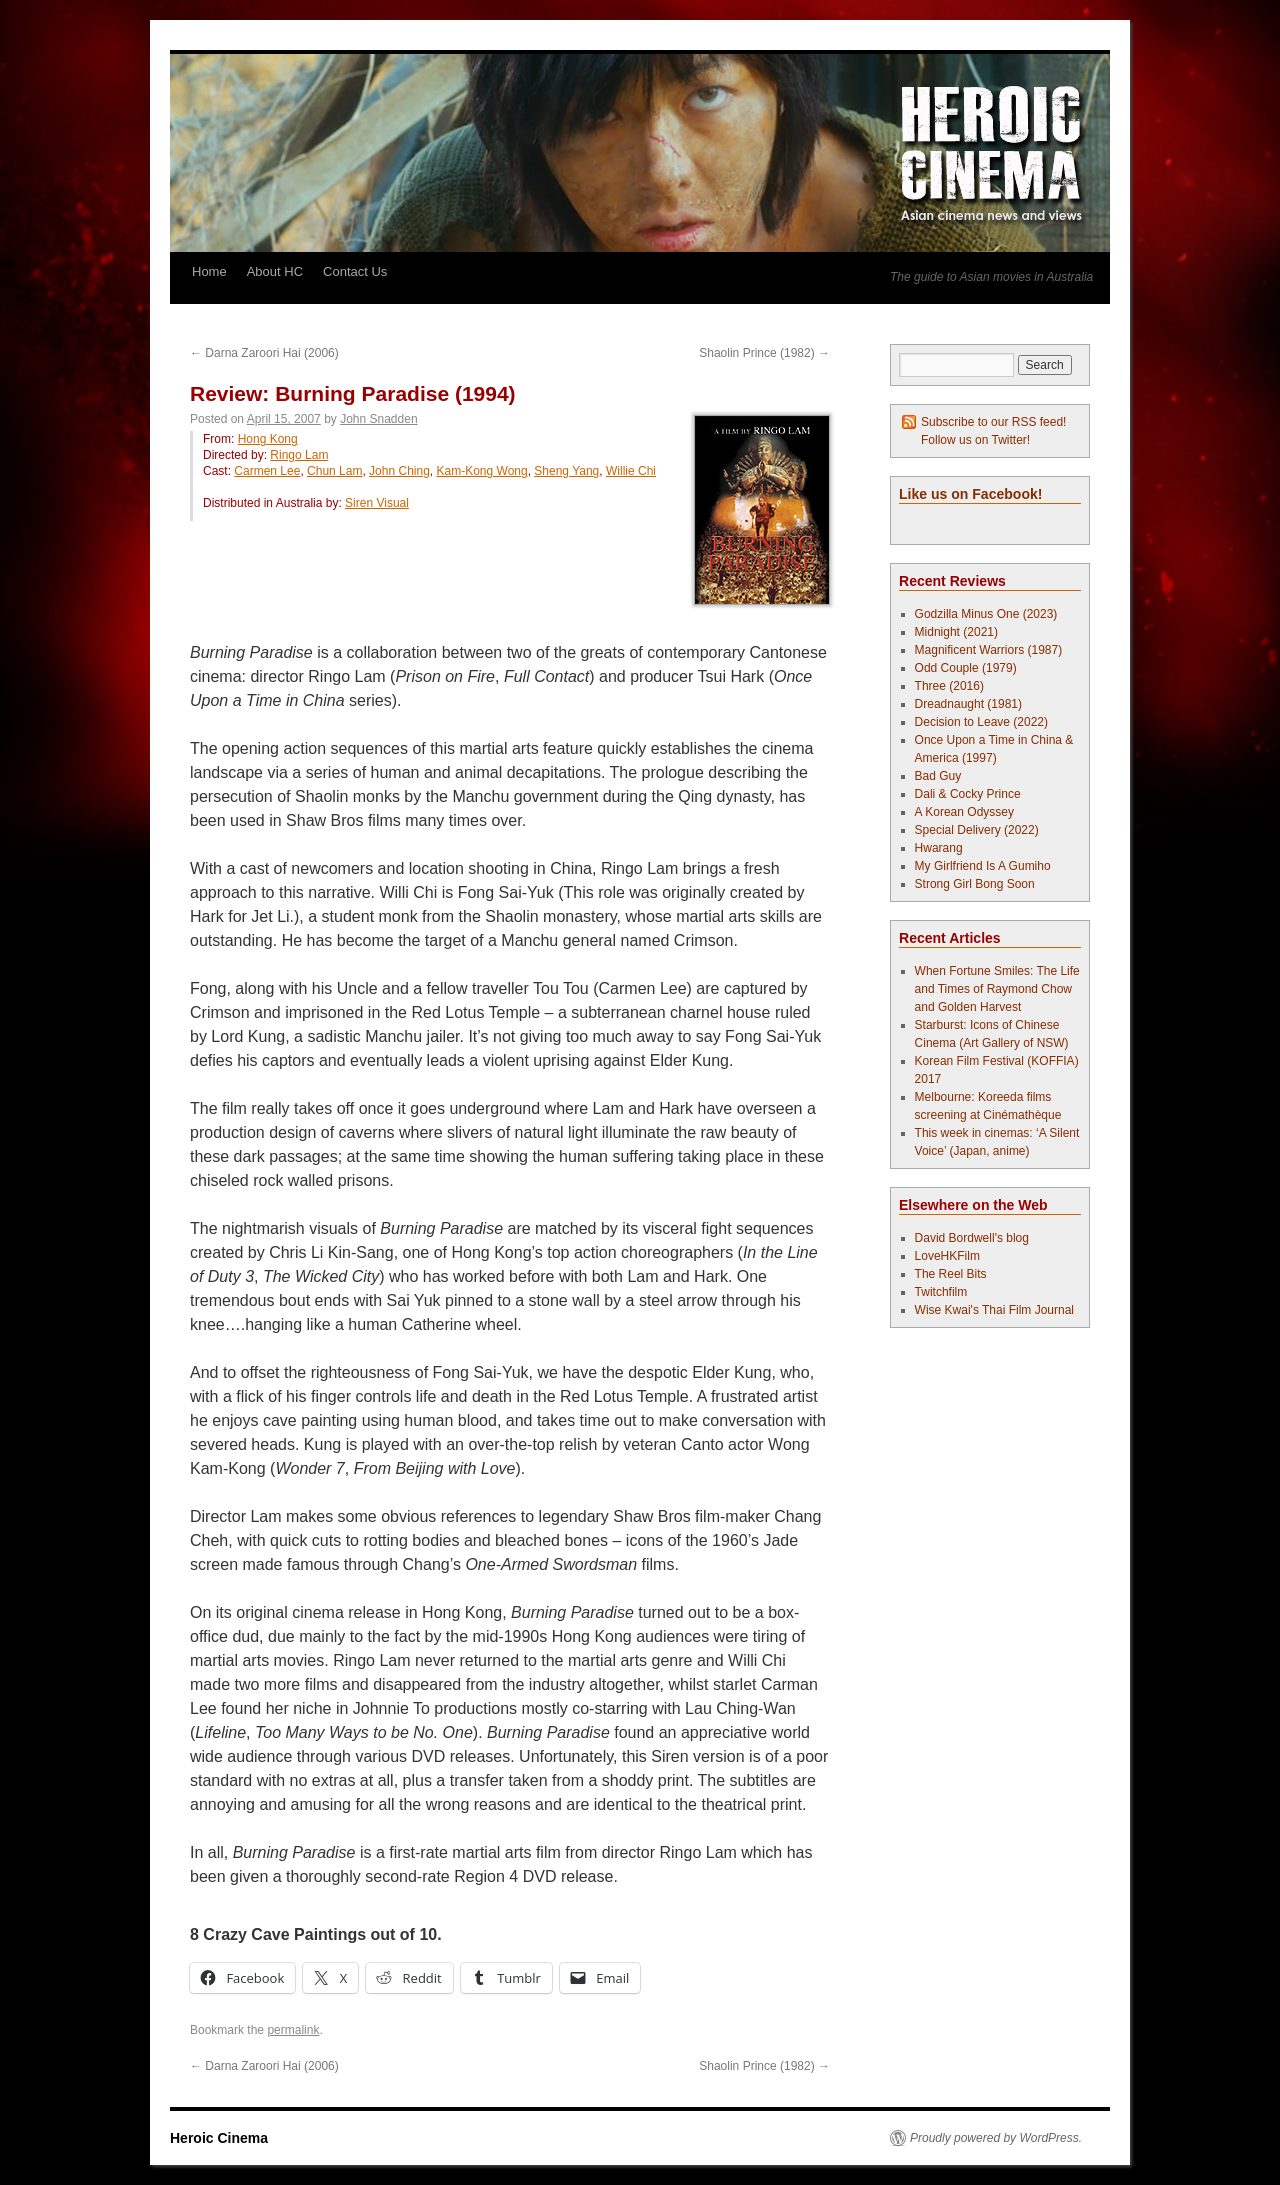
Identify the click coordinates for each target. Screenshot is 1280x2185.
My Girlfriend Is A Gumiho (983, 866)
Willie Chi (631, 471)
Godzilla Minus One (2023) (986, 614)
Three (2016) (949, 686)
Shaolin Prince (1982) (764, 353)
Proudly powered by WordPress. (996, 2138)
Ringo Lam (299, 455)
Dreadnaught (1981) (968, 704)
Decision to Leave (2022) (981, 722)
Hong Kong (268, 439)
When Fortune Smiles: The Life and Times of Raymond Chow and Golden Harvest (997, 989)
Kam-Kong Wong (482, 471)
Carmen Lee (267, 471)
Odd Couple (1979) (966, 668)
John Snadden (378, 419)
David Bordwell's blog (972, 1238)
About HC (275, 271)
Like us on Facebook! (970, 494)
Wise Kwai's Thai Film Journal (994, 1310)
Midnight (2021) (956, 632)
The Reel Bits (951, 1274)
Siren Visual (377, 503)
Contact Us (355, 271)
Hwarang (939, 848)
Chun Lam (334, 471)
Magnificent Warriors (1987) (989, 650)
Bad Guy (938, 776)
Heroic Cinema (219, 2138)
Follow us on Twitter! (975, 440)
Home (209, 271)
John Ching (399, 471)
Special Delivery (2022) (977, 830)
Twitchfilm (941, 1292)
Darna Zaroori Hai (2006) (264, 353)
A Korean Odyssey (964, 812)
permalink (293, 2030)
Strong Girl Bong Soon (975, 884)
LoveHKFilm (947, 1256)
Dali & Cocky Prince (968, 794)
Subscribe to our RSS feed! (993, 422)
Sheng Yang (566, 471)
